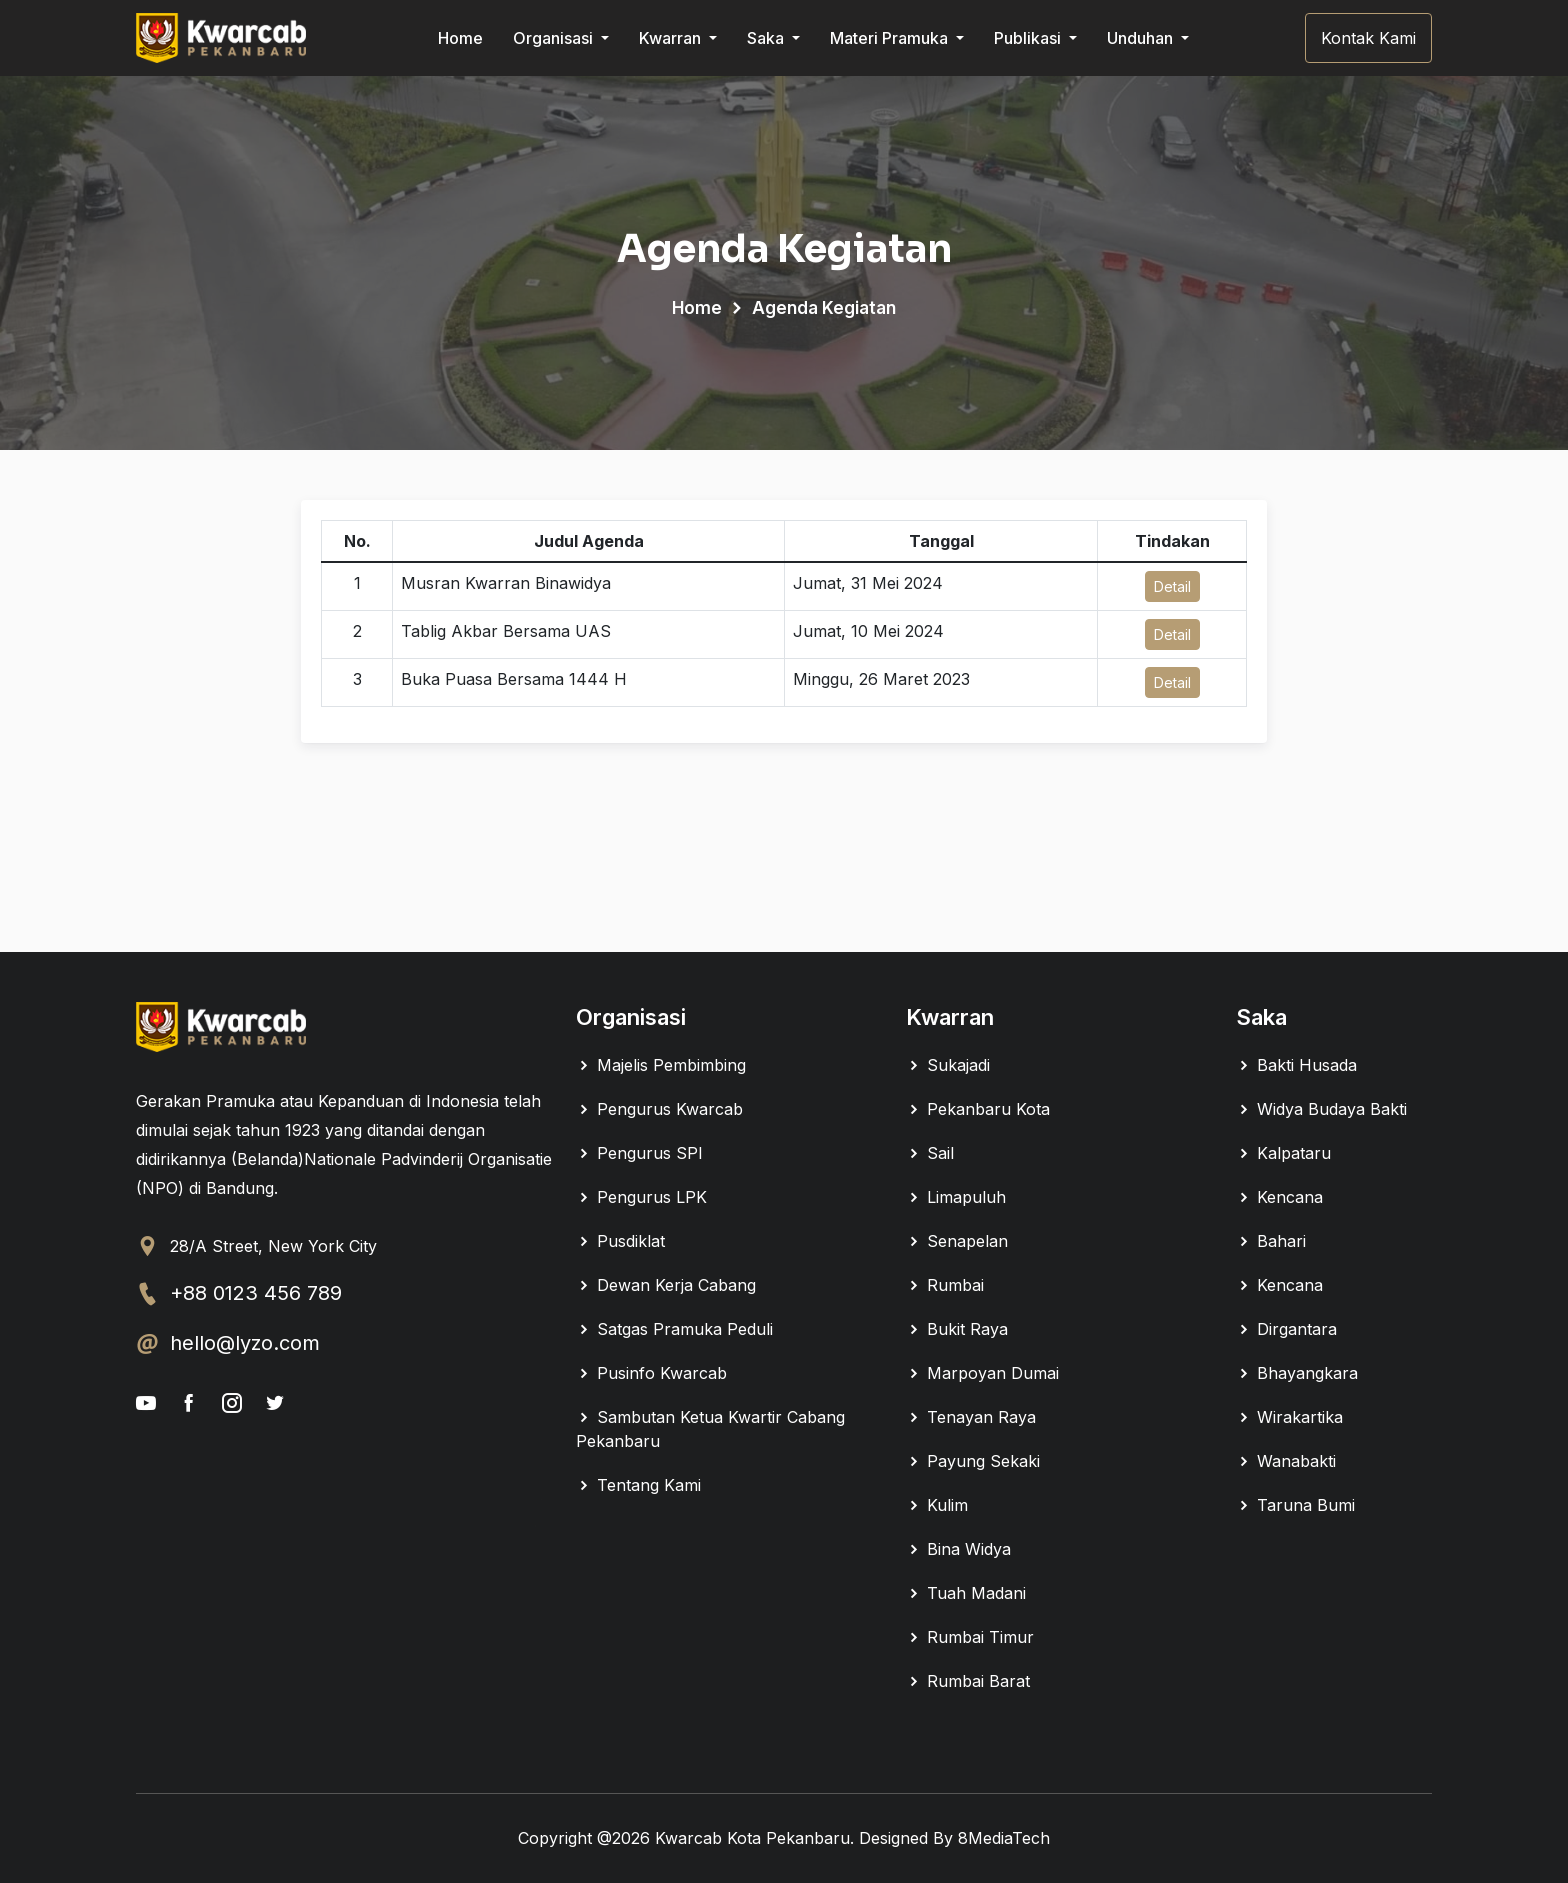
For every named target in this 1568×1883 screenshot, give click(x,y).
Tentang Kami (638, 1485)
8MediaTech (1004, 1838)
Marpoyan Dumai (982, 1373)
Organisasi (555, 38)
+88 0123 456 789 (256, 1293)
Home (460, 38)
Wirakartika (1289, 1417)
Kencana (1279, 1197)
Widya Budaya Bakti (1321, 1109)
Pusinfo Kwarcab (651, 1373)
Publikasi (1029, 38)
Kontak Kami (1368, 38)
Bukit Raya (957, 1329)
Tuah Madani (966, 1593)
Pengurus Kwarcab (659, 1109)
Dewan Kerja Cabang (666, 1285)
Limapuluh (956, 1197)
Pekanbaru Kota (978, 1109)
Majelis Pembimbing (661, 1065)
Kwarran (672, 38)
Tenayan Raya (971, 1417)
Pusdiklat (620, 1241)
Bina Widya (958, 1549)
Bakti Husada (1296, 1065)
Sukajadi (948, 1065)
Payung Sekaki (973, 1461)
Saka (767, 38)
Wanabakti (1286, 1461)
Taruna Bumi (1295, 1505)
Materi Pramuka (891, 38)
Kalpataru (1283, 1153)
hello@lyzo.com (245, 1343)
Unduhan (1142, 38)
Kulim (937, 1505)
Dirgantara (1286, 1329)
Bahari (1271, 1241)
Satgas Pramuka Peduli (674, 1329)
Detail (1172, 586)
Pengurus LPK (641, 1197)
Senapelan (957, 1241)
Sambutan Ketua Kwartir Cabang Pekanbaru (710, 1429)
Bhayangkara (1297, 1373)
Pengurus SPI (639, 1153)
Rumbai (945, 1285)
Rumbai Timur (970, 1637)
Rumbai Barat (968, 1681)
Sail (930, 1153)
